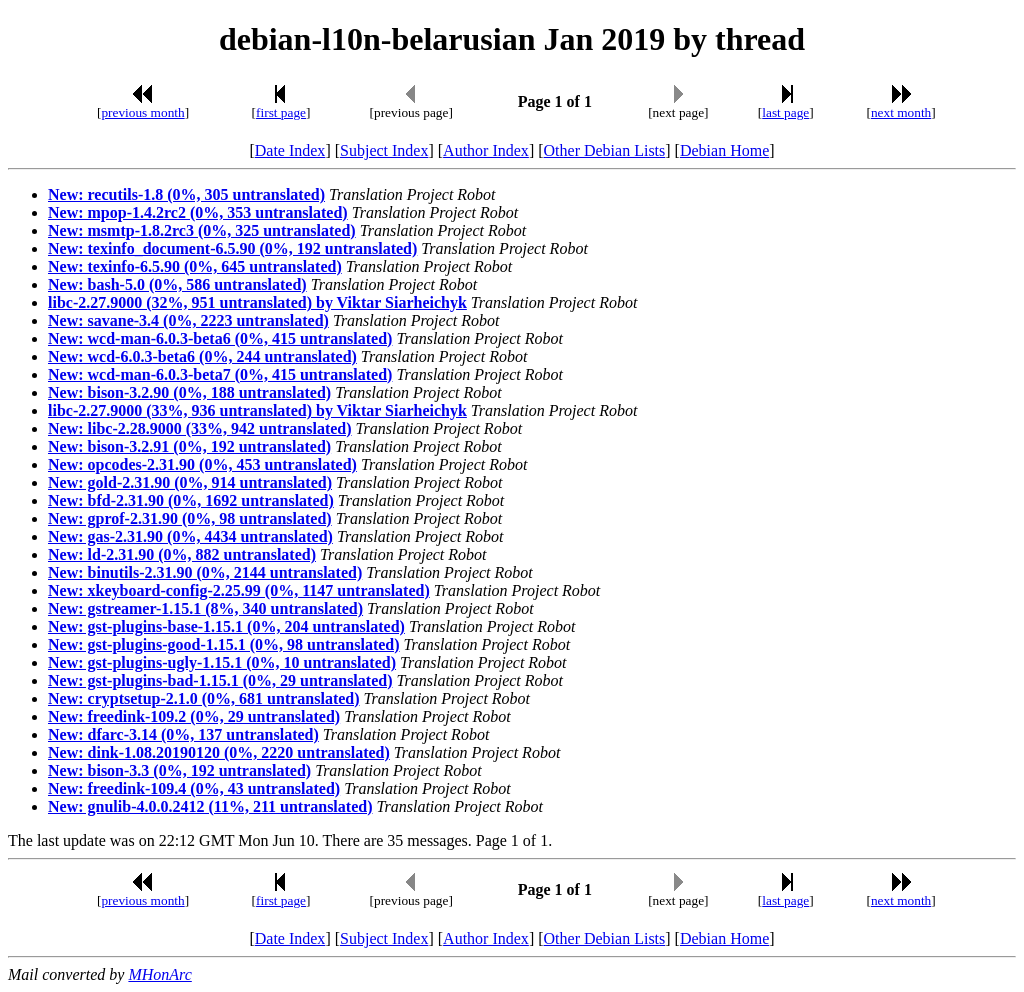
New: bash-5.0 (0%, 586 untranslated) (177, 284)
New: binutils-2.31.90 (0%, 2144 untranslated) (205, 572)
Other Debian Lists (605, 150)
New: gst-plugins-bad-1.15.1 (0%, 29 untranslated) (220, 680)
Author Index (486, 150)
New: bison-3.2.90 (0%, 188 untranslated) (189, 392)
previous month (142, 112)
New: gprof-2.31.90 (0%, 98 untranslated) (190, 518)
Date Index (290, 150)
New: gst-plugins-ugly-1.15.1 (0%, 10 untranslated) (222, 662)
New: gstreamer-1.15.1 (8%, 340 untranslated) (205, 608)
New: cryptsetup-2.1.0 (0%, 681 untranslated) (204, 698)
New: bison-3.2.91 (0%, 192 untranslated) (189, 446)
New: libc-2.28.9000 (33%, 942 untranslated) (200, 428)
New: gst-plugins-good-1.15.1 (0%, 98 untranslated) (224, 644)
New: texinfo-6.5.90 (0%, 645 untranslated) (195, 266)
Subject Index (384, 150)
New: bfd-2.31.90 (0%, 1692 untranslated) (191, 500)
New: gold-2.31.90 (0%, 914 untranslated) (190, 482)
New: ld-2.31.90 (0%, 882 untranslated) (182, 554)
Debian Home (724, 150)
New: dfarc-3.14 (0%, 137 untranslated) (183, 734)
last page (785, 112)
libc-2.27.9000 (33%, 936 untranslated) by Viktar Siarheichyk (257, 410)
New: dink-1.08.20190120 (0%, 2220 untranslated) (219, 752)
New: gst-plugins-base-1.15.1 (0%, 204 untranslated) (226, 626)
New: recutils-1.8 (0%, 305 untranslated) (186, 194)
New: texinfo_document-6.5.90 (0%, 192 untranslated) (232, 248)
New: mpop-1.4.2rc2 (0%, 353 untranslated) (198, 212)
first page (281, 112)
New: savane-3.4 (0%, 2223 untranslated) (188, 320)
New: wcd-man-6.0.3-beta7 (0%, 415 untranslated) (220, 374)
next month (901, 112)
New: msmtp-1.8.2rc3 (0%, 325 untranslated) (202, 230)
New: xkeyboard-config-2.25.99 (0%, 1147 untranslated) (239, 590)
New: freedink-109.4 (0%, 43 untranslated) (194, 788)
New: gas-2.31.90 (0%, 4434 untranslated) (190, 536)
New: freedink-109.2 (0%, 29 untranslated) (194, 716)
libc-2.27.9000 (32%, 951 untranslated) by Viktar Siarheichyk (257, 302)
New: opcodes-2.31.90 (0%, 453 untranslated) (202, 464)
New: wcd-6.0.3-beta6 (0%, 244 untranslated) (202, 356)
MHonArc (159, 974)
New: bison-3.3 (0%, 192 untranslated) (179, 770)
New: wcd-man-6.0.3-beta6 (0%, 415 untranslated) (220, 338)
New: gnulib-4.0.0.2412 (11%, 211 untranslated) (210, 806)
